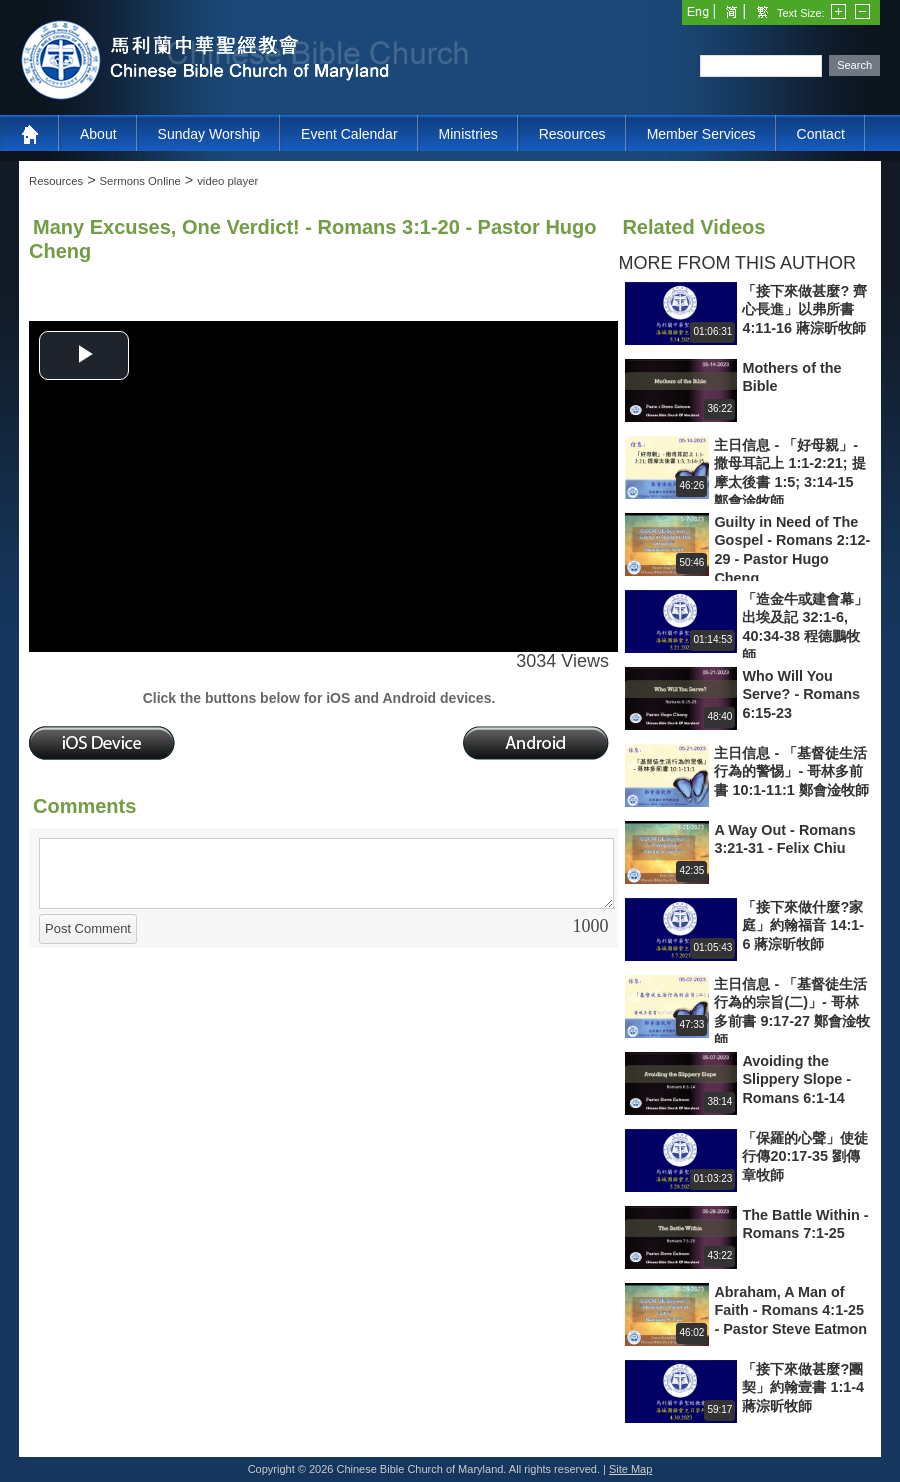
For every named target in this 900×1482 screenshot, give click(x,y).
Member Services (701, 134)
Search (854, 65)
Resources (572, 134)
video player (227, 181)
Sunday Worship (209, 134)
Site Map (630, 1469)
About (98, 134)
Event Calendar (349, 134)
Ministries (468, 134)
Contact (821, 134)
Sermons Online (140, 181)
